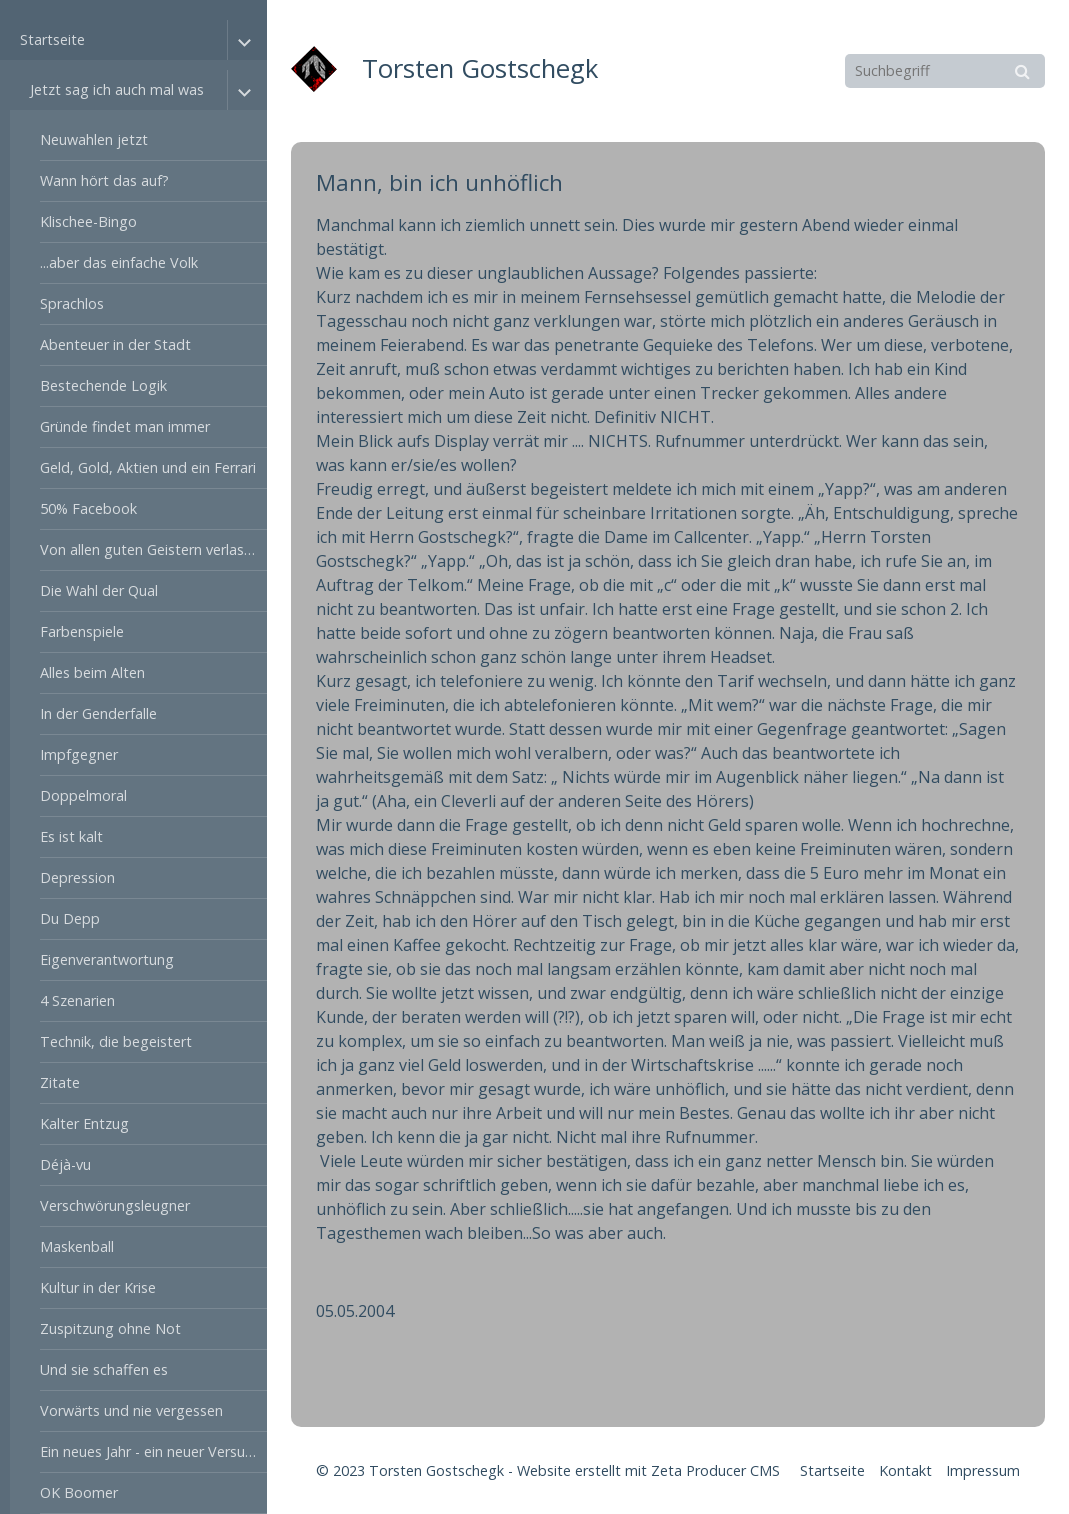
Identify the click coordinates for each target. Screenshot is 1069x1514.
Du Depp (70, 918)
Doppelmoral (83, 795)
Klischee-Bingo (88, 221)
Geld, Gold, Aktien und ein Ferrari (148, 467)
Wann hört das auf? (104, 180)
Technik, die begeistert (116, 1041)
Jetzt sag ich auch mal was (117, 89)
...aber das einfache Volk (119, 262)
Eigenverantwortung (107, 959)
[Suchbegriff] (945, 71)
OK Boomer (79, 1492)
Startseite (52, 39)
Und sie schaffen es (104, 1369)
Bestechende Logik (103, 385)
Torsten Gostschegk (480, 68)
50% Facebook (88, 508)
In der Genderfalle (98, 713)
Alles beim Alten (92, 672)
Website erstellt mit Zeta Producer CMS (648, 1470)
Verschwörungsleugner (115, 1205)
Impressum (983, 1470)
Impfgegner (79, 754)
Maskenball (77, 1246)
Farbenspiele (82, 631)
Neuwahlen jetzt (94, 139)
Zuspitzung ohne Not (110, 1328)
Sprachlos (72, 303)
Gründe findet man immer (125, 426)
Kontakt (905, 1470)
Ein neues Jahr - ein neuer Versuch (150, 1451)
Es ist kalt (71, 836)
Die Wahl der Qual (99, 590)
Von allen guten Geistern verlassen (153, 549)
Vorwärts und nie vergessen (131, 1410)
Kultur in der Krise (98, 1287)
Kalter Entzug (84, 1123)
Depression (77, 877)
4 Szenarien (77, 1000)
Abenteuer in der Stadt (115, 344)
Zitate (60, 1082)
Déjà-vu (65, 1164)
